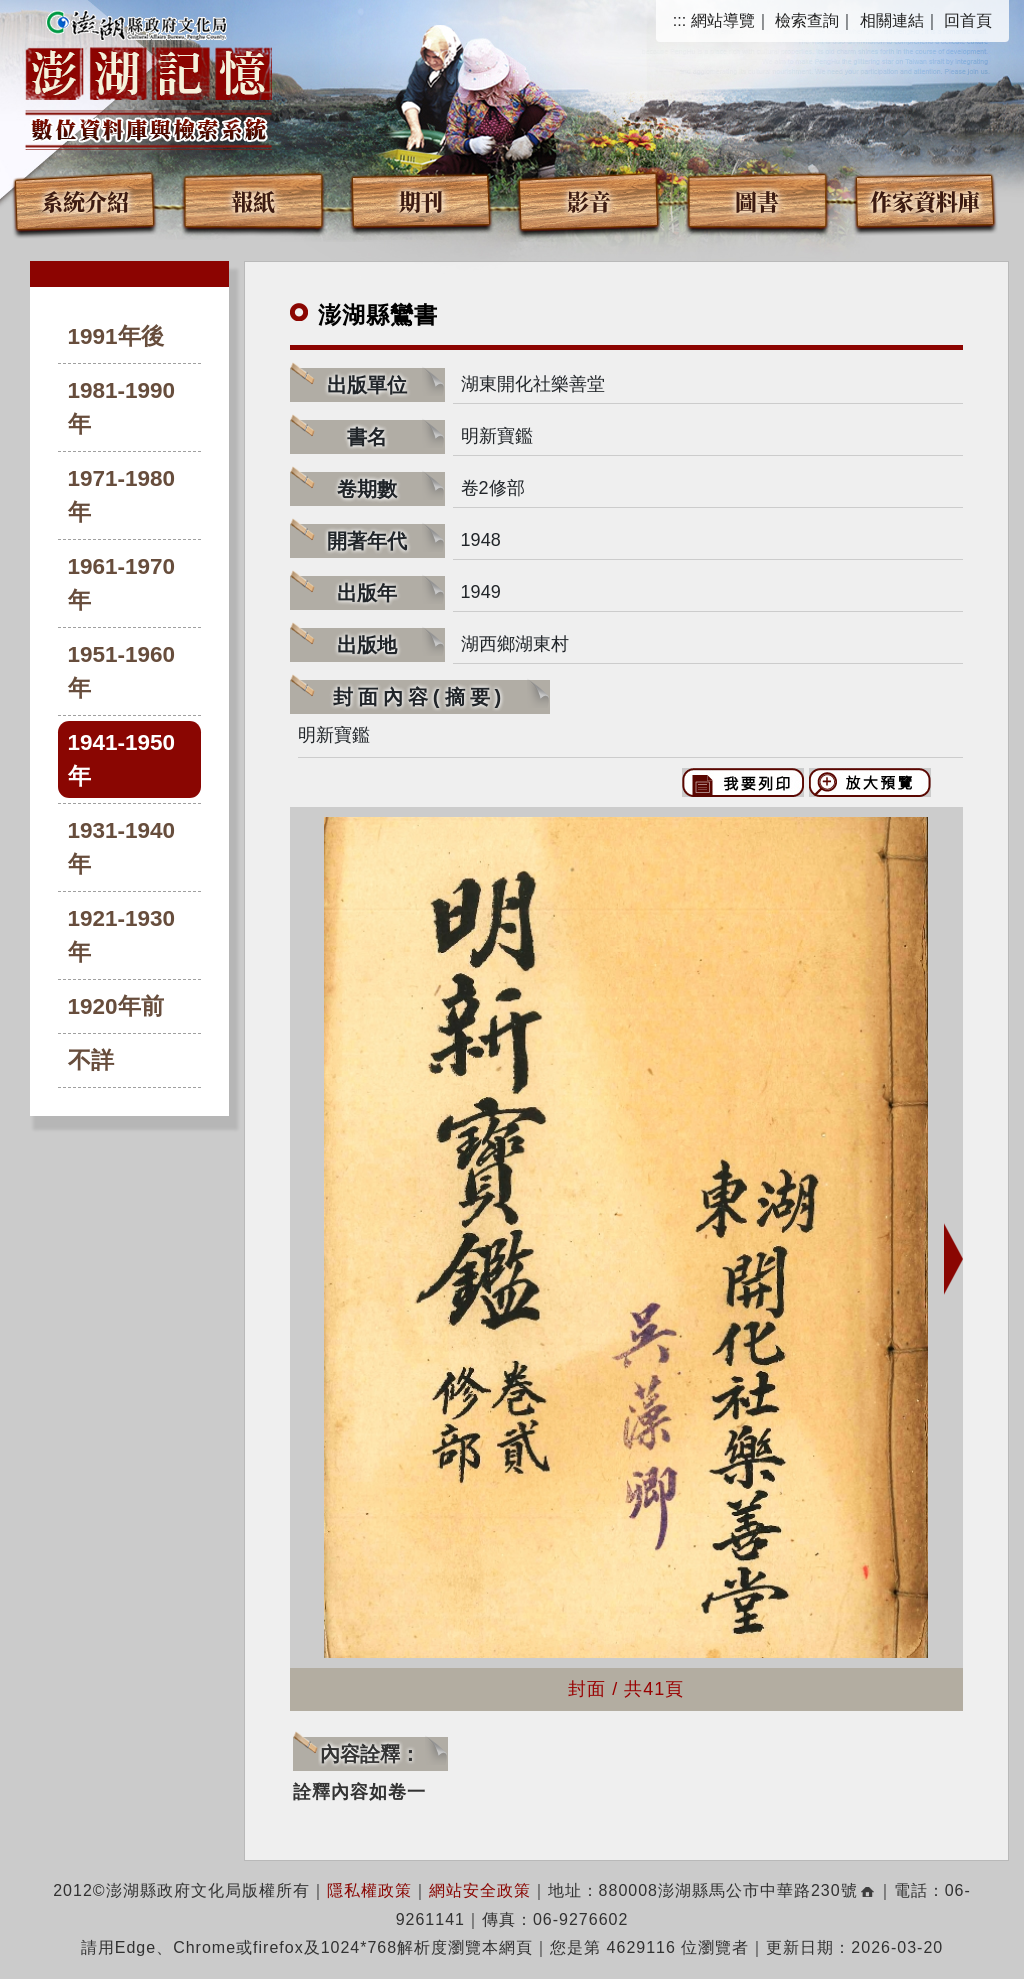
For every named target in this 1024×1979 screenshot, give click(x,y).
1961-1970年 (122, 583)
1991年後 (116, 336)
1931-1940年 (122, 847)
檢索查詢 (807, 20)
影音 (589, 200)
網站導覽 (723, 20)
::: (679, 20)
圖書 (757, 200)
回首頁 (968, 20)
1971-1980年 (122, 495)
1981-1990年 (122, 407)
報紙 (253, 200)
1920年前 (116, 1006)
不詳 (91, 1060)
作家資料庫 (925, 200)
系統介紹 (85, 200)
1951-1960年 (122, 671)
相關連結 (892, 20)
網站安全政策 (480, 1890)
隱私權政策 (369, 1890)
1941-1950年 (122, 759)
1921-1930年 (122, 935)
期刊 (421, 200)
